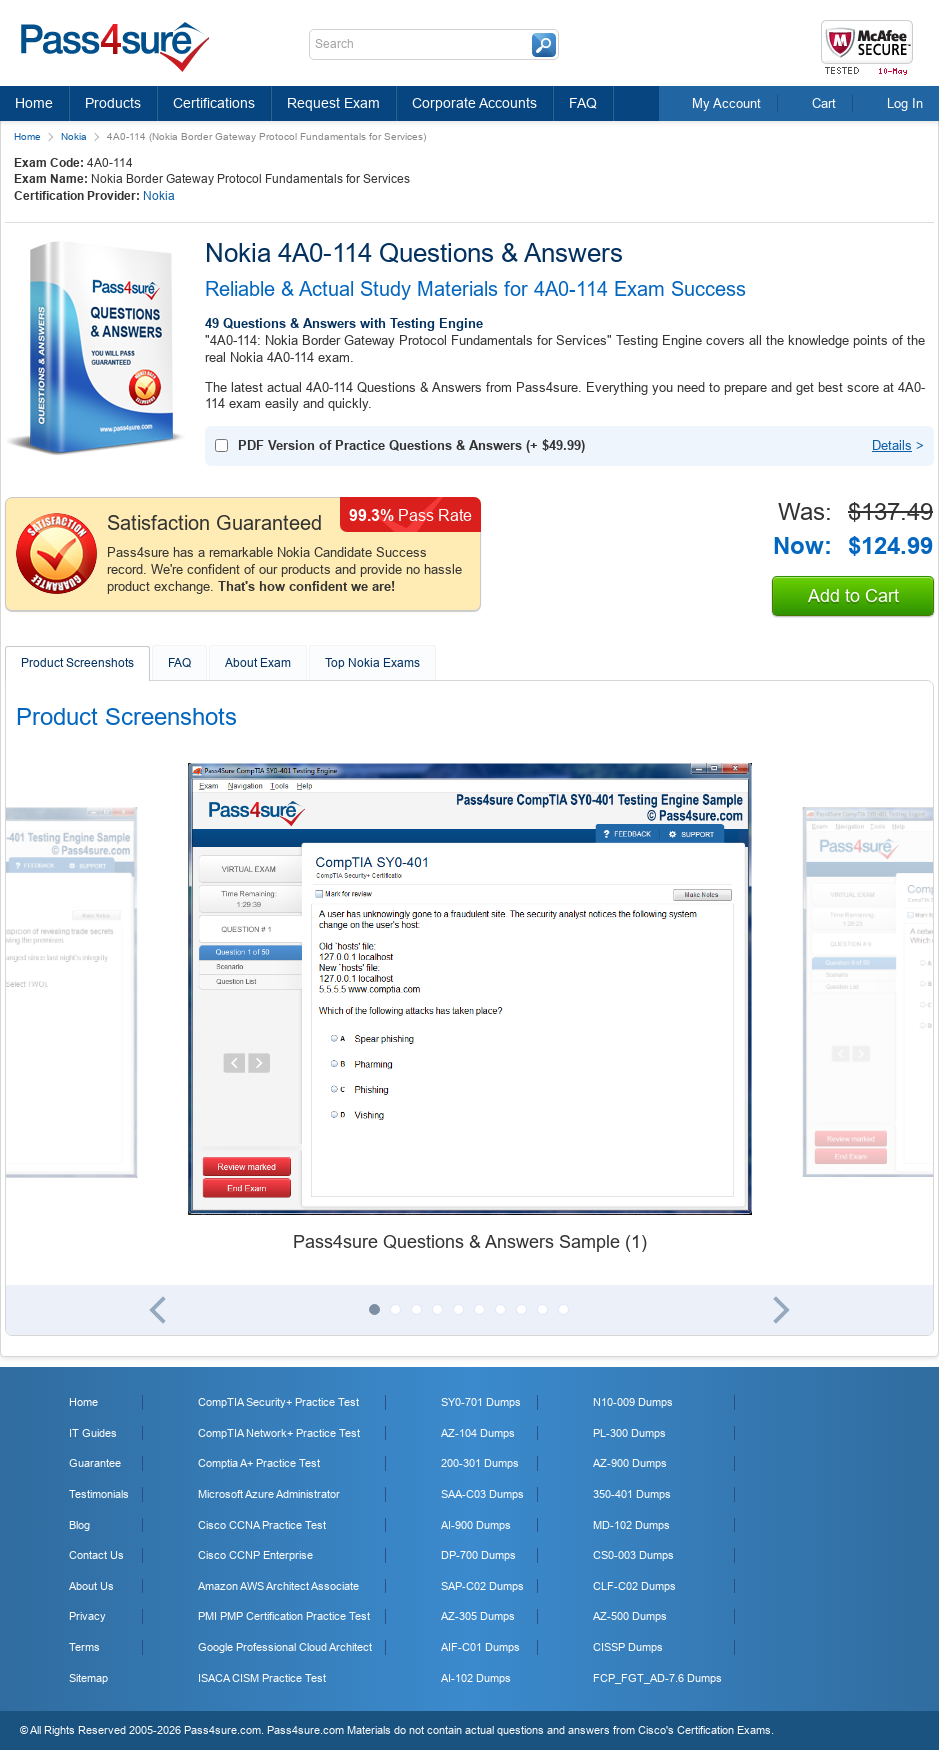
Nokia (74, 136)
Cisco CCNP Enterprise (255, 1555)
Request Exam (333, 103)
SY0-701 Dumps (481, 1402)
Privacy (87, 1616)
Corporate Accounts (474, 103)
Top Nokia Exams (372, 663)
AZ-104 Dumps (478, 1433)
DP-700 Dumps (478, 1555)
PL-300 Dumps (629, 1433)
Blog (79, 1525)
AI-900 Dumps (476, 1525)
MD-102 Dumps (631, 1525)
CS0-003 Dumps (633, 1555)
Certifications (214, 103)
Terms (84, 1647)
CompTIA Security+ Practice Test (278, 1402)
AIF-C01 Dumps (480, 1647)
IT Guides (93, 1433)
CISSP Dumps (628, 1647)
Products (113, 103)
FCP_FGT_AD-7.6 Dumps (657, 1678)
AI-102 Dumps (476, 1678)
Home (34, 103)
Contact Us (96, 1555)
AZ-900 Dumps (630, 1463)
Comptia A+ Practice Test (259, 1463)
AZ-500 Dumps (630, 1616)
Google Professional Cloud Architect (285, 1647)
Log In (905, 103)
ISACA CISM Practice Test (262, 1678)
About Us (91, 1586)
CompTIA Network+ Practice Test (279, 1433)
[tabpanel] (470, 1009)
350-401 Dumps (632, 1494)
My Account (726, 103)
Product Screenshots (77, 663)
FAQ (583, 103)
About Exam (258, 663)
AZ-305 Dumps (478, 1616)
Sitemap (88, 1678)
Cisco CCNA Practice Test (262, 1525)
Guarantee (95, 1463)
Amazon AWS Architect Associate (278, 1586)
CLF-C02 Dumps (634, 1586)
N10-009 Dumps (633, 1402)
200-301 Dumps (480, 1463)
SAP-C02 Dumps (482, 1586)
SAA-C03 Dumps (482, 1494)
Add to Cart (853, 596)
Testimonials (99, 1494)
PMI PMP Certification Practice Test (284, 1616)
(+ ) (411, 445)
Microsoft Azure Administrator (269, 1494)
